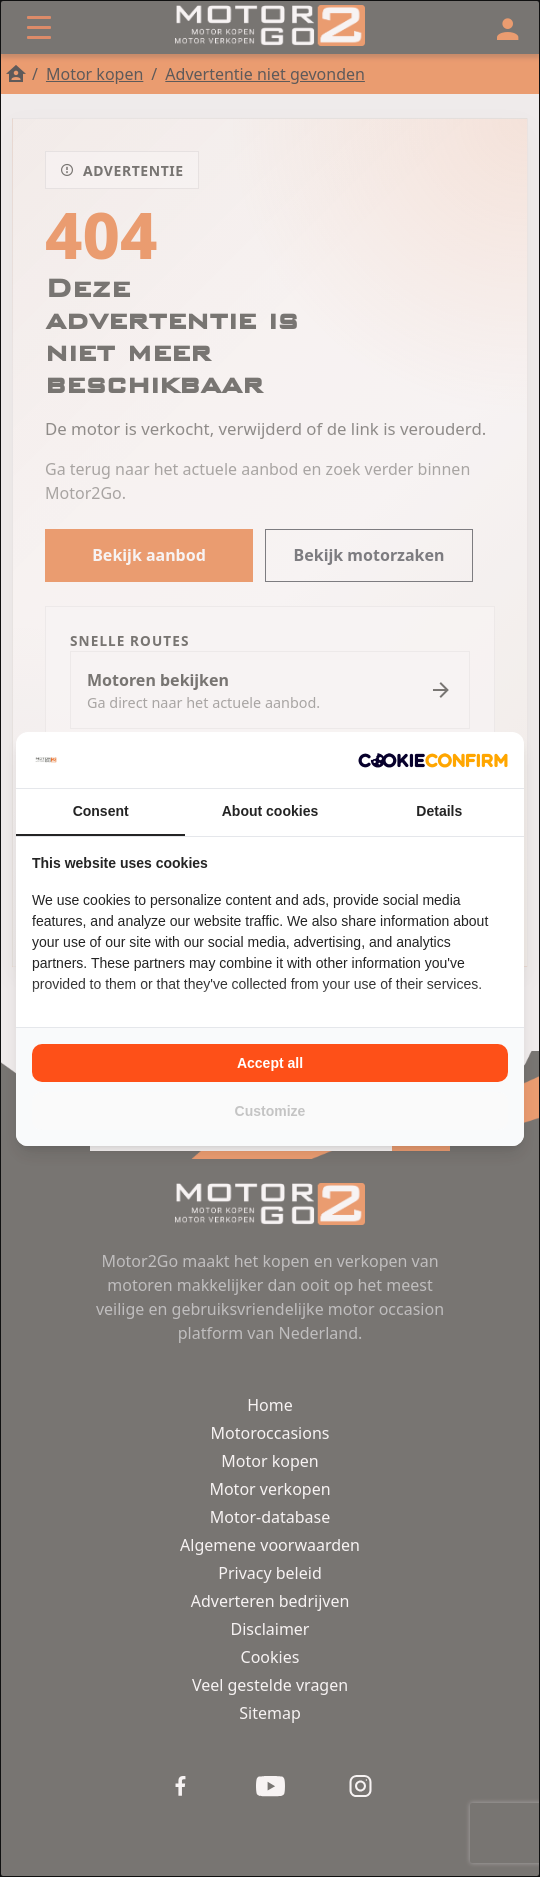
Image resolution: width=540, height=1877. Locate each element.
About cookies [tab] (270, 811)
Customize (270, 1111)
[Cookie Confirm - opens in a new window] (433, 760)
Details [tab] (439, 811)
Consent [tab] (101, 811)
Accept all (270, 1063)
